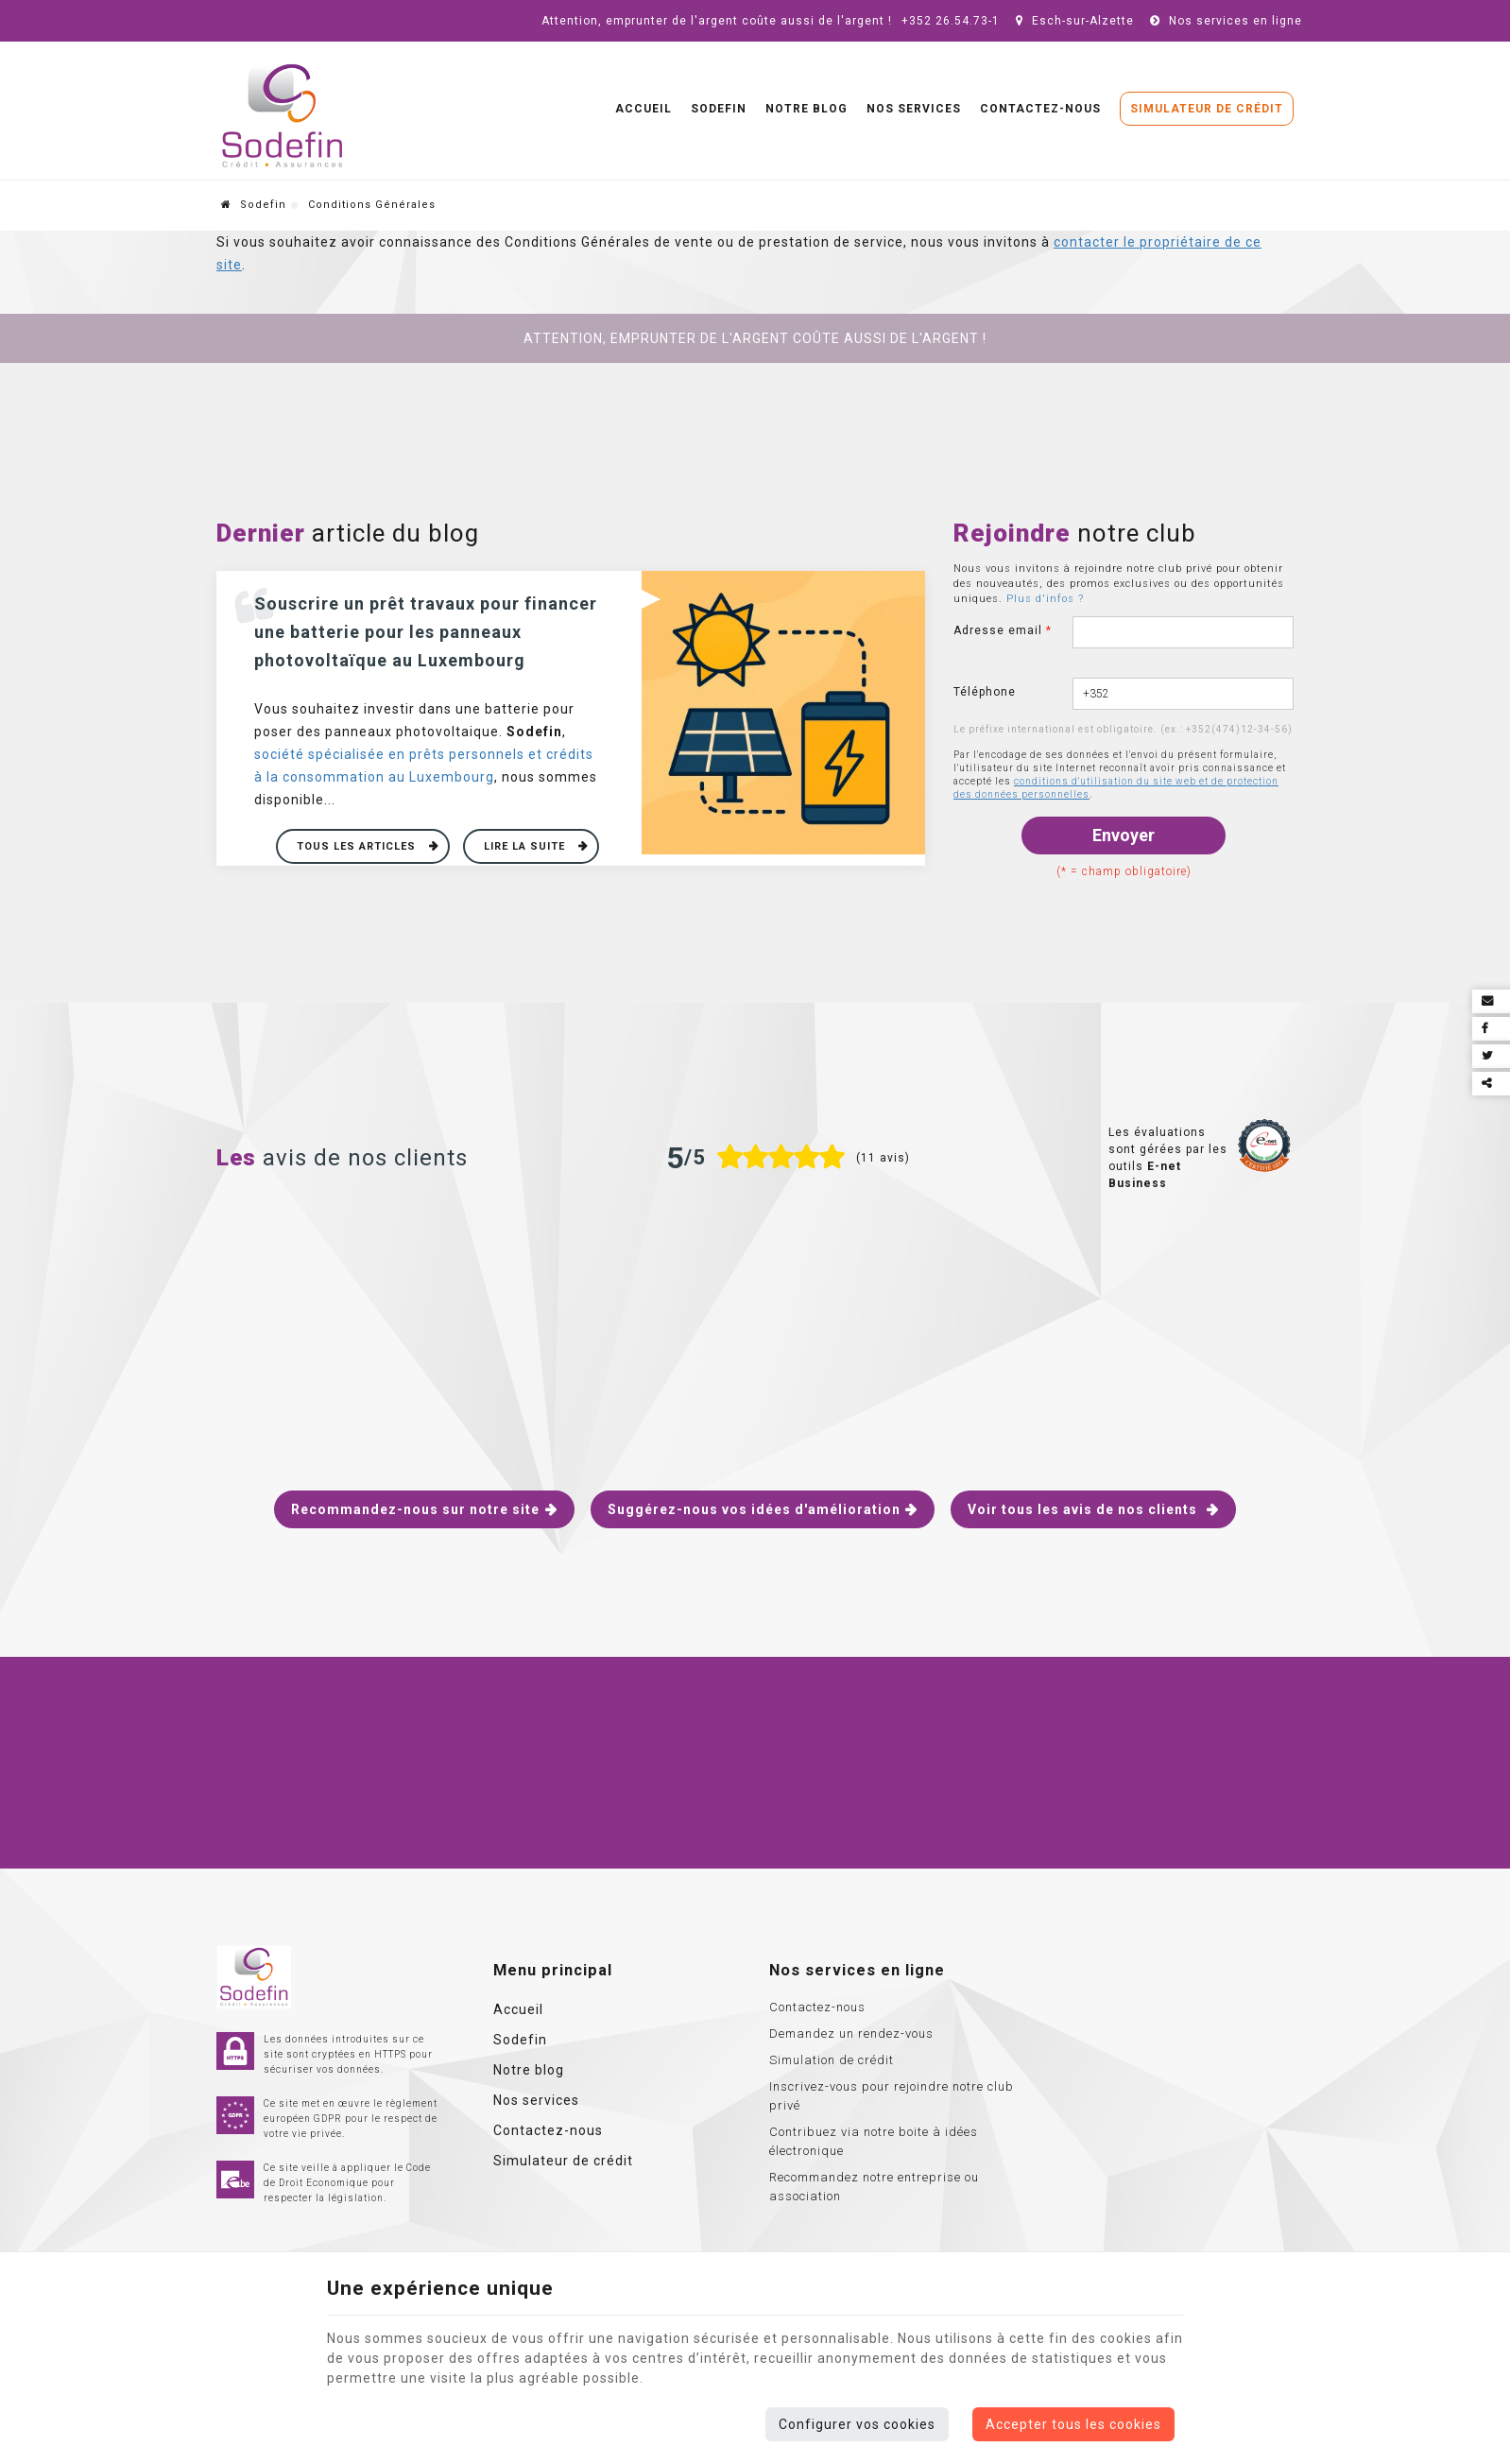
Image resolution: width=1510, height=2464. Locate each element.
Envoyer (1123, 835)
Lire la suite (526, 846)
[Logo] (282, 116)
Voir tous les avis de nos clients (1084, 1509)
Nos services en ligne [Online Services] (1223, 20)
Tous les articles (358, 846)
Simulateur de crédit (1206, 108)
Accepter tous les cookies (1073, 2424)
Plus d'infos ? (1045, 599)
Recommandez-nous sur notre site (415, 1509)
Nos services (914, 108)
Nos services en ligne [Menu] (857, 1970)
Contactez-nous (1040, 108)
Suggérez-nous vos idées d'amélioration (754, 1509)
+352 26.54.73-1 (950, 20)
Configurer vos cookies (857, 2424)
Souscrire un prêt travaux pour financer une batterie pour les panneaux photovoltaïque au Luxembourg (425, 632)
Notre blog (806, 108)
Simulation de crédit (831, 2060)
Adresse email (1002, 630)
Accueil (643, 108)
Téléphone (984, 691)
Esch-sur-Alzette (1072, 20)
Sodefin (718, 108)
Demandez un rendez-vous (851, 2033)
